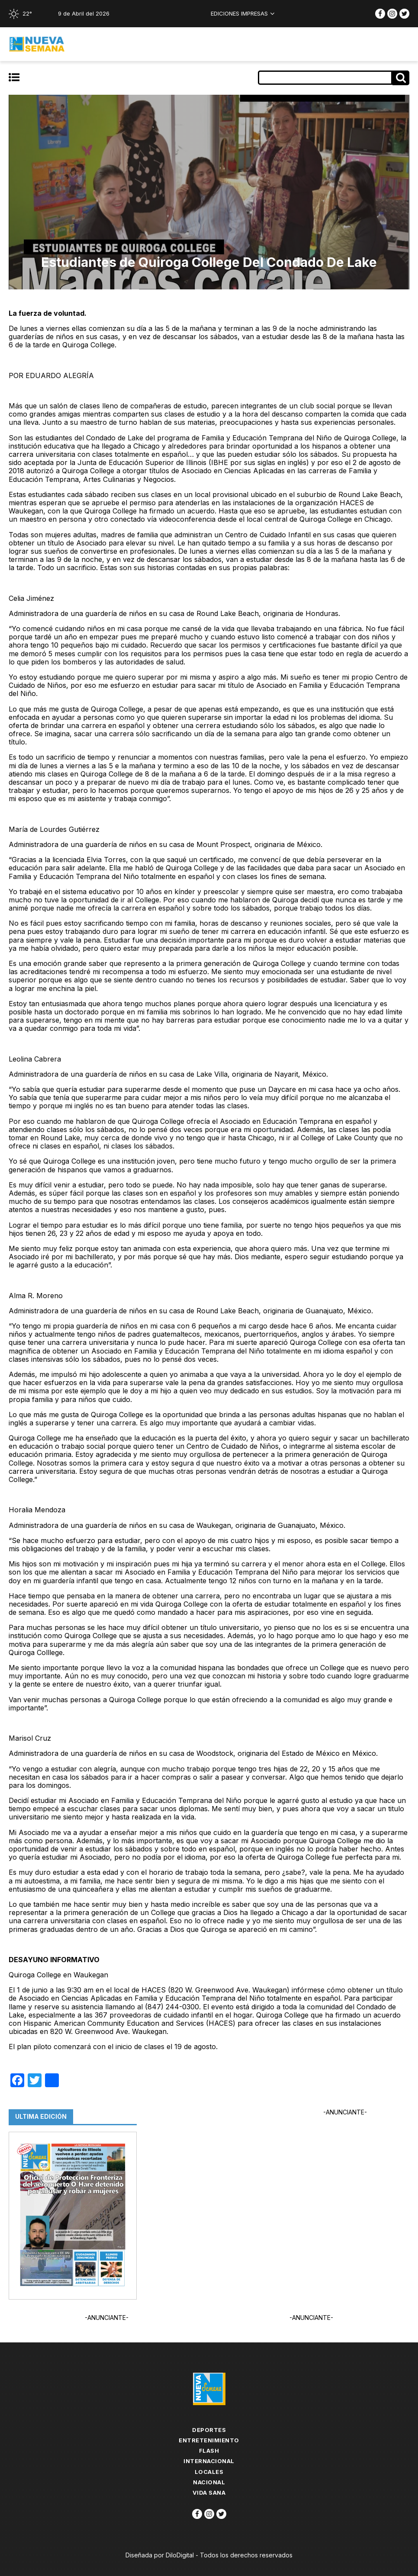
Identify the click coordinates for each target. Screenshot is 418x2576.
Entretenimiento (209, 2440)
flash (209, 2450)
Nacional (209, 2482)
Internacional (209, 2460)
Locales (209, 2471)
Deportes (209, 2429)
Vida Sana (209, 2492)
